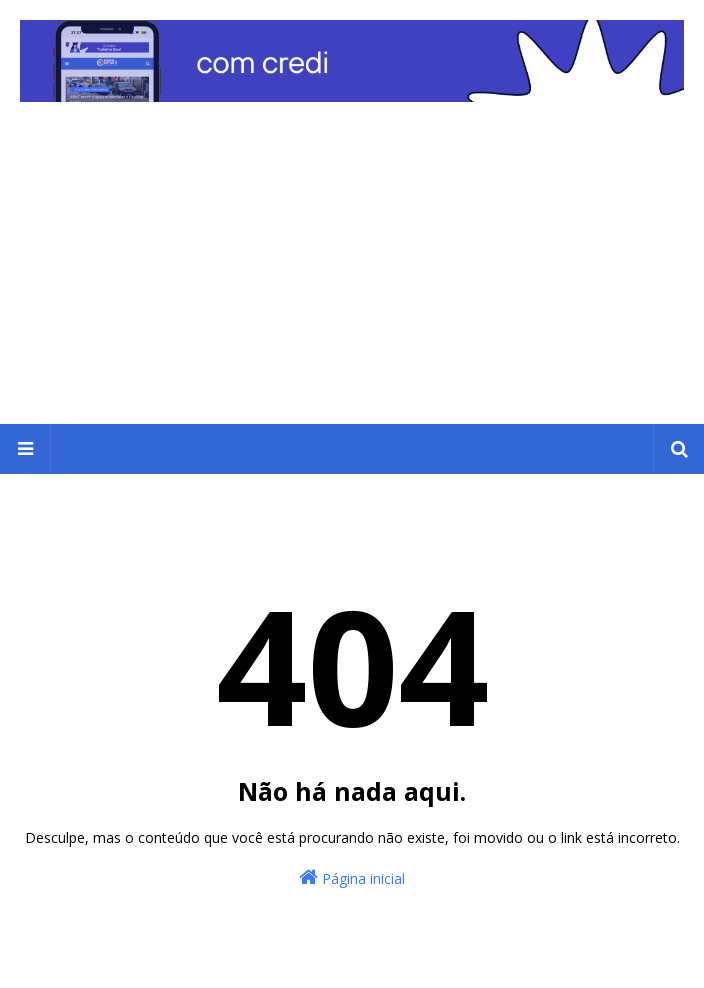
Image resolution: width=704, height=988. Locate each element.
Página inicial (352, 877)
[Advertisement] (352, 274)
